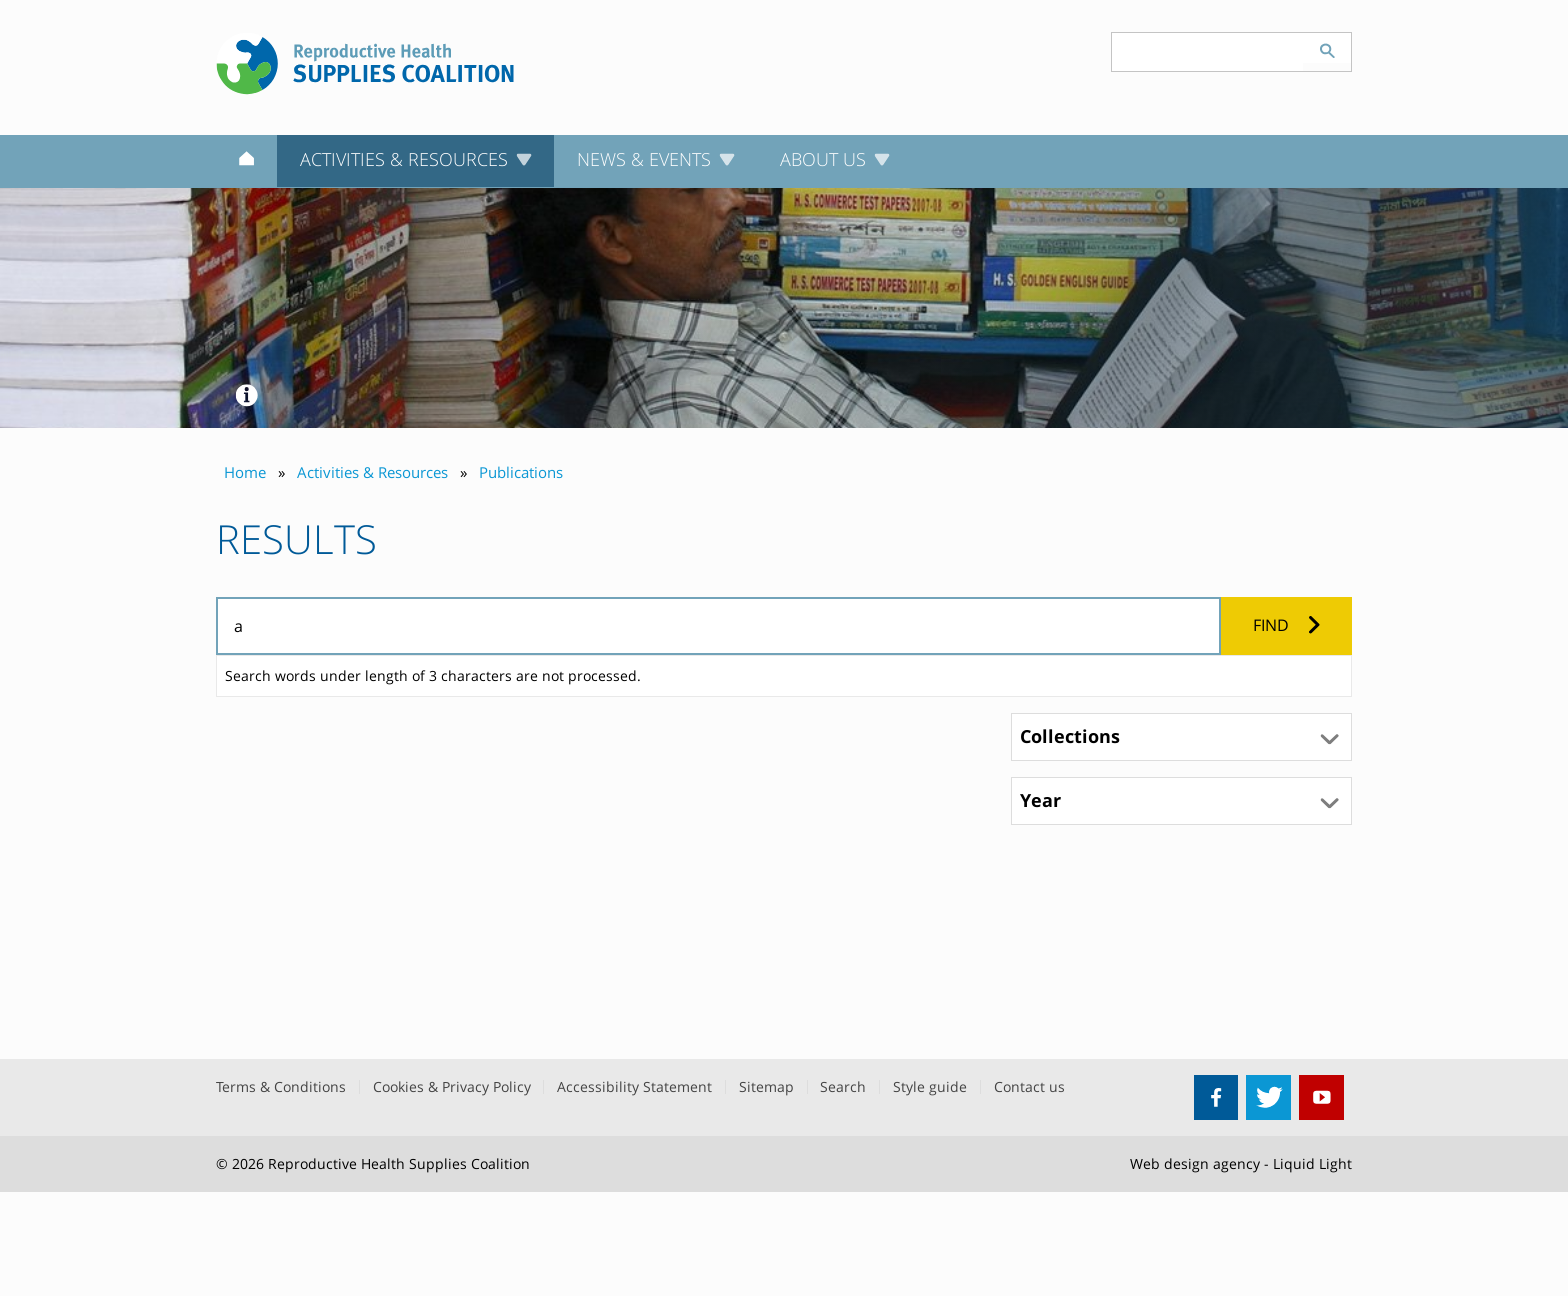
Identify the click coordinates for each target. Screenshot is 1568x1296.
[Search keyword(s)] (1208, 52)
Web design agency (1195, 1163)
